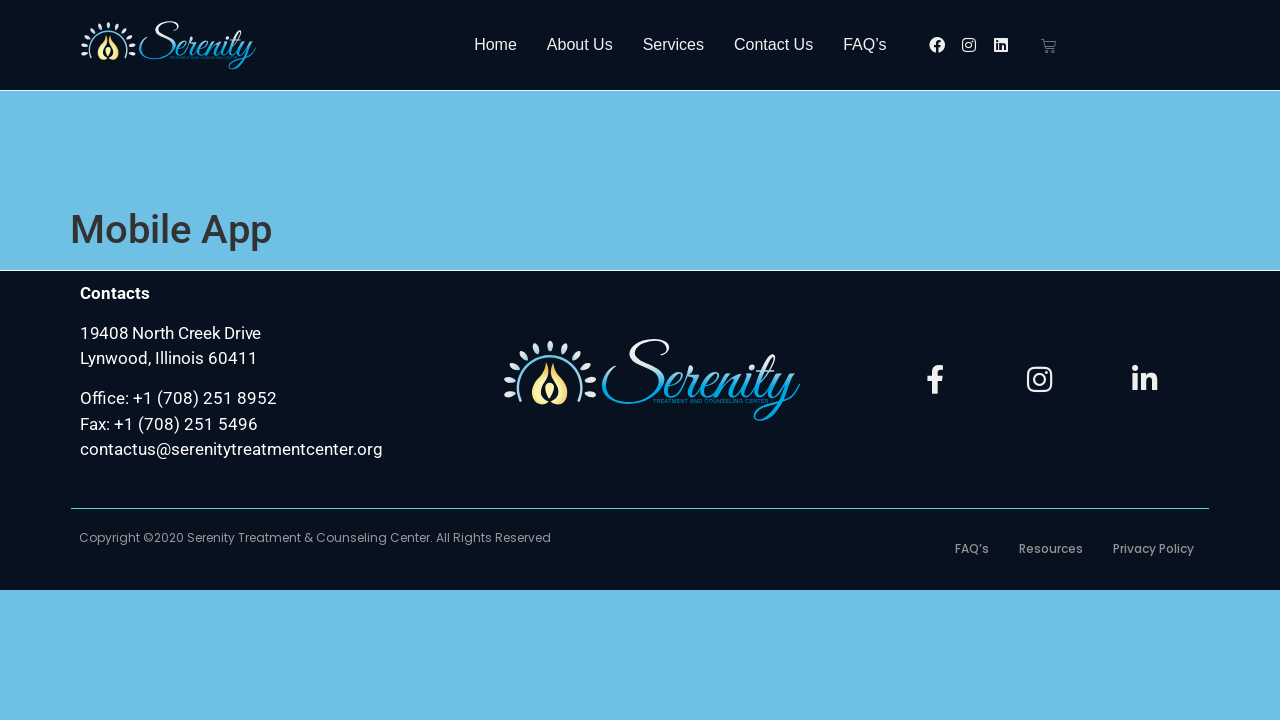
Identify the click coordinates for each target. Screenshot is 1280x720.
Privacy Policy (1153, 441)
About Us (580, 44)
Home (495, 44)
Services (673, 44)
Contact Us (773, 44)
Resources (1051, 441)
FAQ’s (864, 44)
